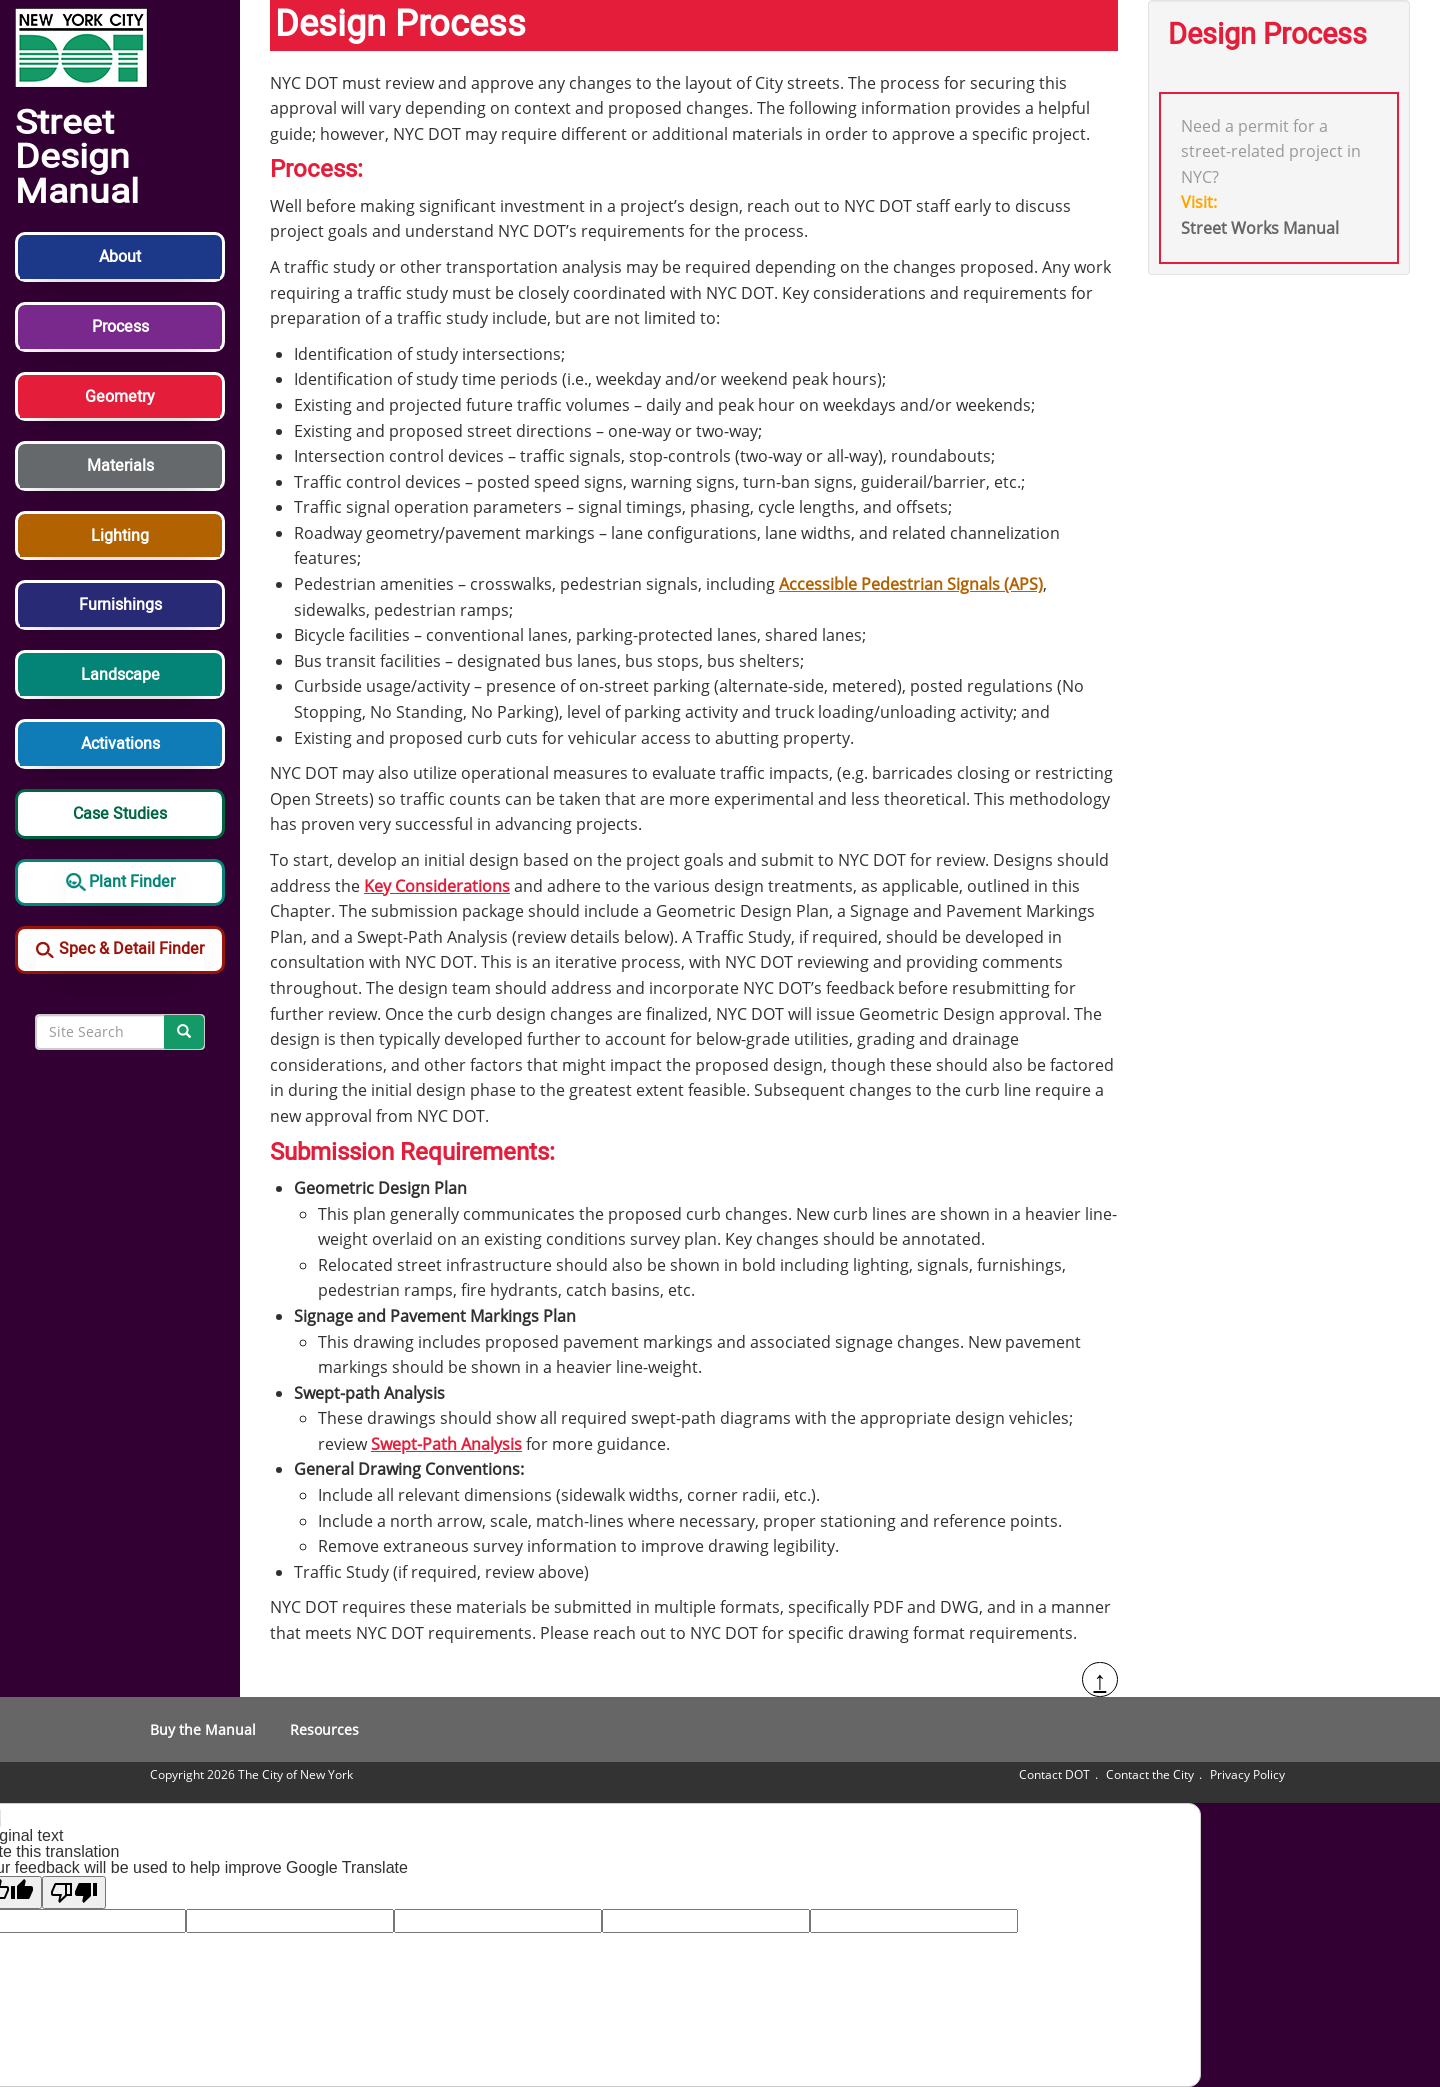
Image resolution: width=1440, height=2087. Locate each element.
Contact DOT (1054, 1774)
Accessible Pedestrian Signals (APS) (911, 584)
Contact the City (1150, 1774)
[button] (120, 267)
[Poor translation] (74, 1892)
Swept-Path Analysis (446, 1444)
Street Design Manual (77, 158)
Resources (324, 1729)
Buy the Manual (203, 1729)
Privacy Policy (1247, 1774)
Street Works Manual (1260, 228)
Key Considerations (437, 886)
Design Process (1267, 35)
